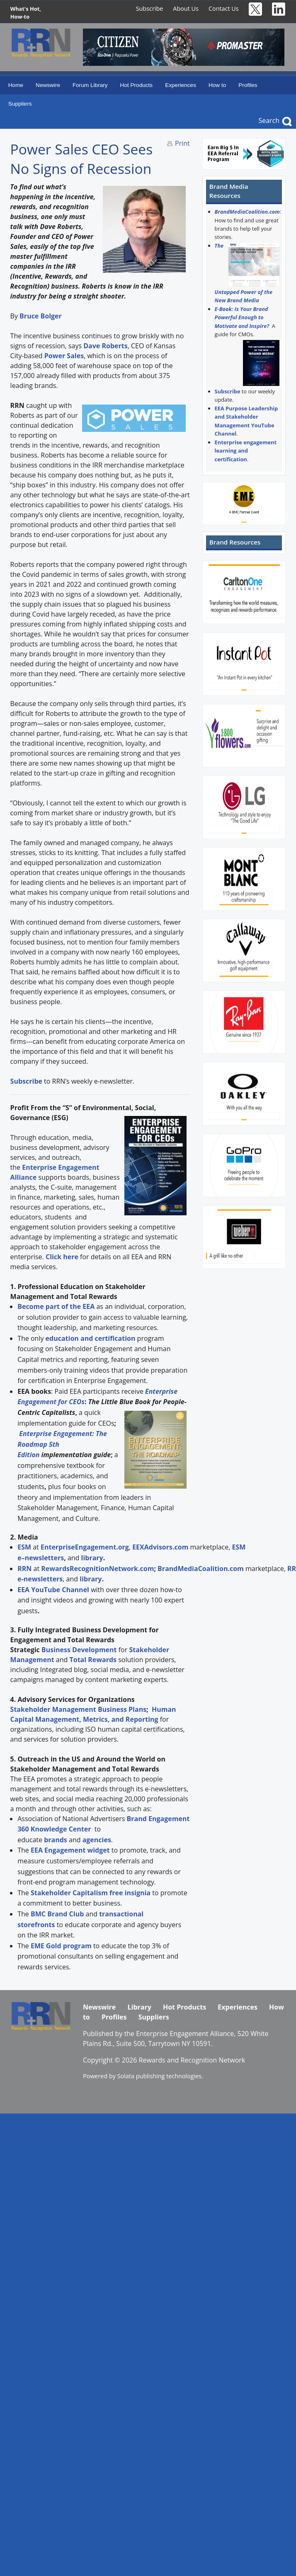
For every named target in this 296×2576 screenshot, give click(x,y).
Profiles (247, 85)
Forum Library (90, 85)
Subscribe (149, 8)
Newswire (48, 85)
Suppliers (20, 104)
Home (15, 85)
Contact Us (224, 8)
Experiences (180, 85)
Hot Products (136, 85)
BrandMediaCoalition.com (247, 211)
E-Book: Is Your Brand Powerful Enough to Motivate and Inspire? (242, 317)
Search (268, 120)
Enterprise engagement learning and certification (246, 451)
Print (182, 143)
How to (217, 85)
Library (139, 2007)
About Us (186, 8)
